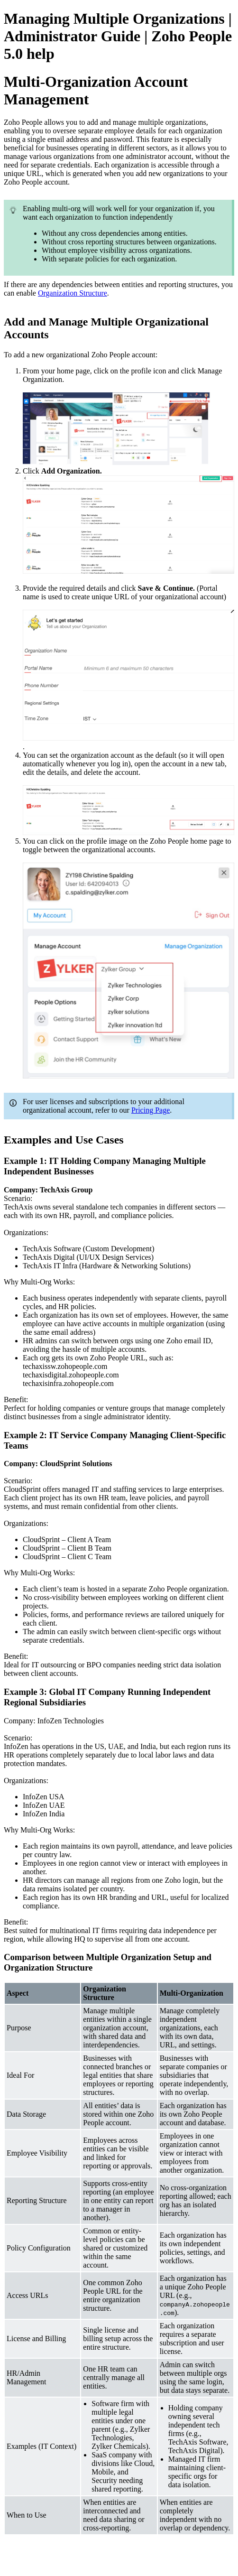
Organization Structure (72, 293)
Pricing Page (150, 1110)
